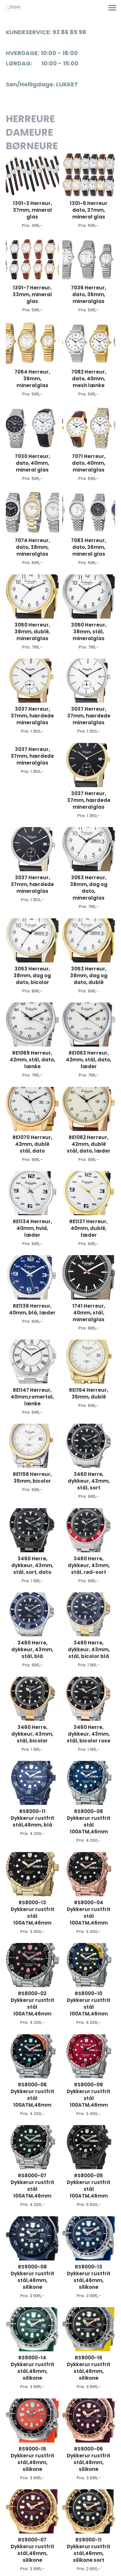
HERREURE (31, 119)
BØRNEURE (32, 146)
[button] (112, 7)
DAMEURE (29, 132)
